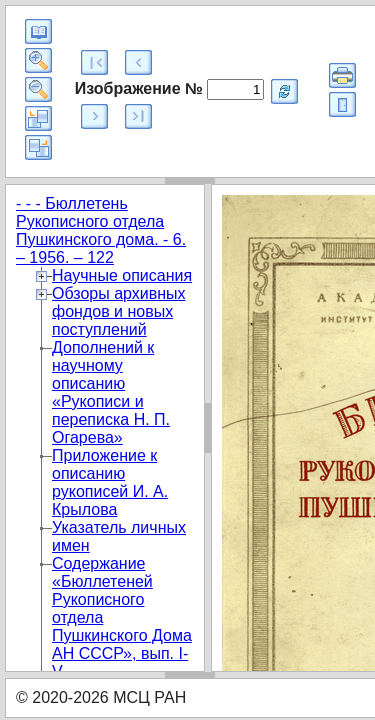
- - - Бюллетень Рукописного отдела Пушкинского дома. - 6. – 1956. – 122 (101, 230)
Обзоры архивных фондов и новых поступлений (119, 311)
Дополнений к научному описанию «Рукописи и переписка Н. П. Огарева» (111, 392)
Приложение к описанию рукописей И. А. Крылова (110, 482)
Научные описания (122, 275)
